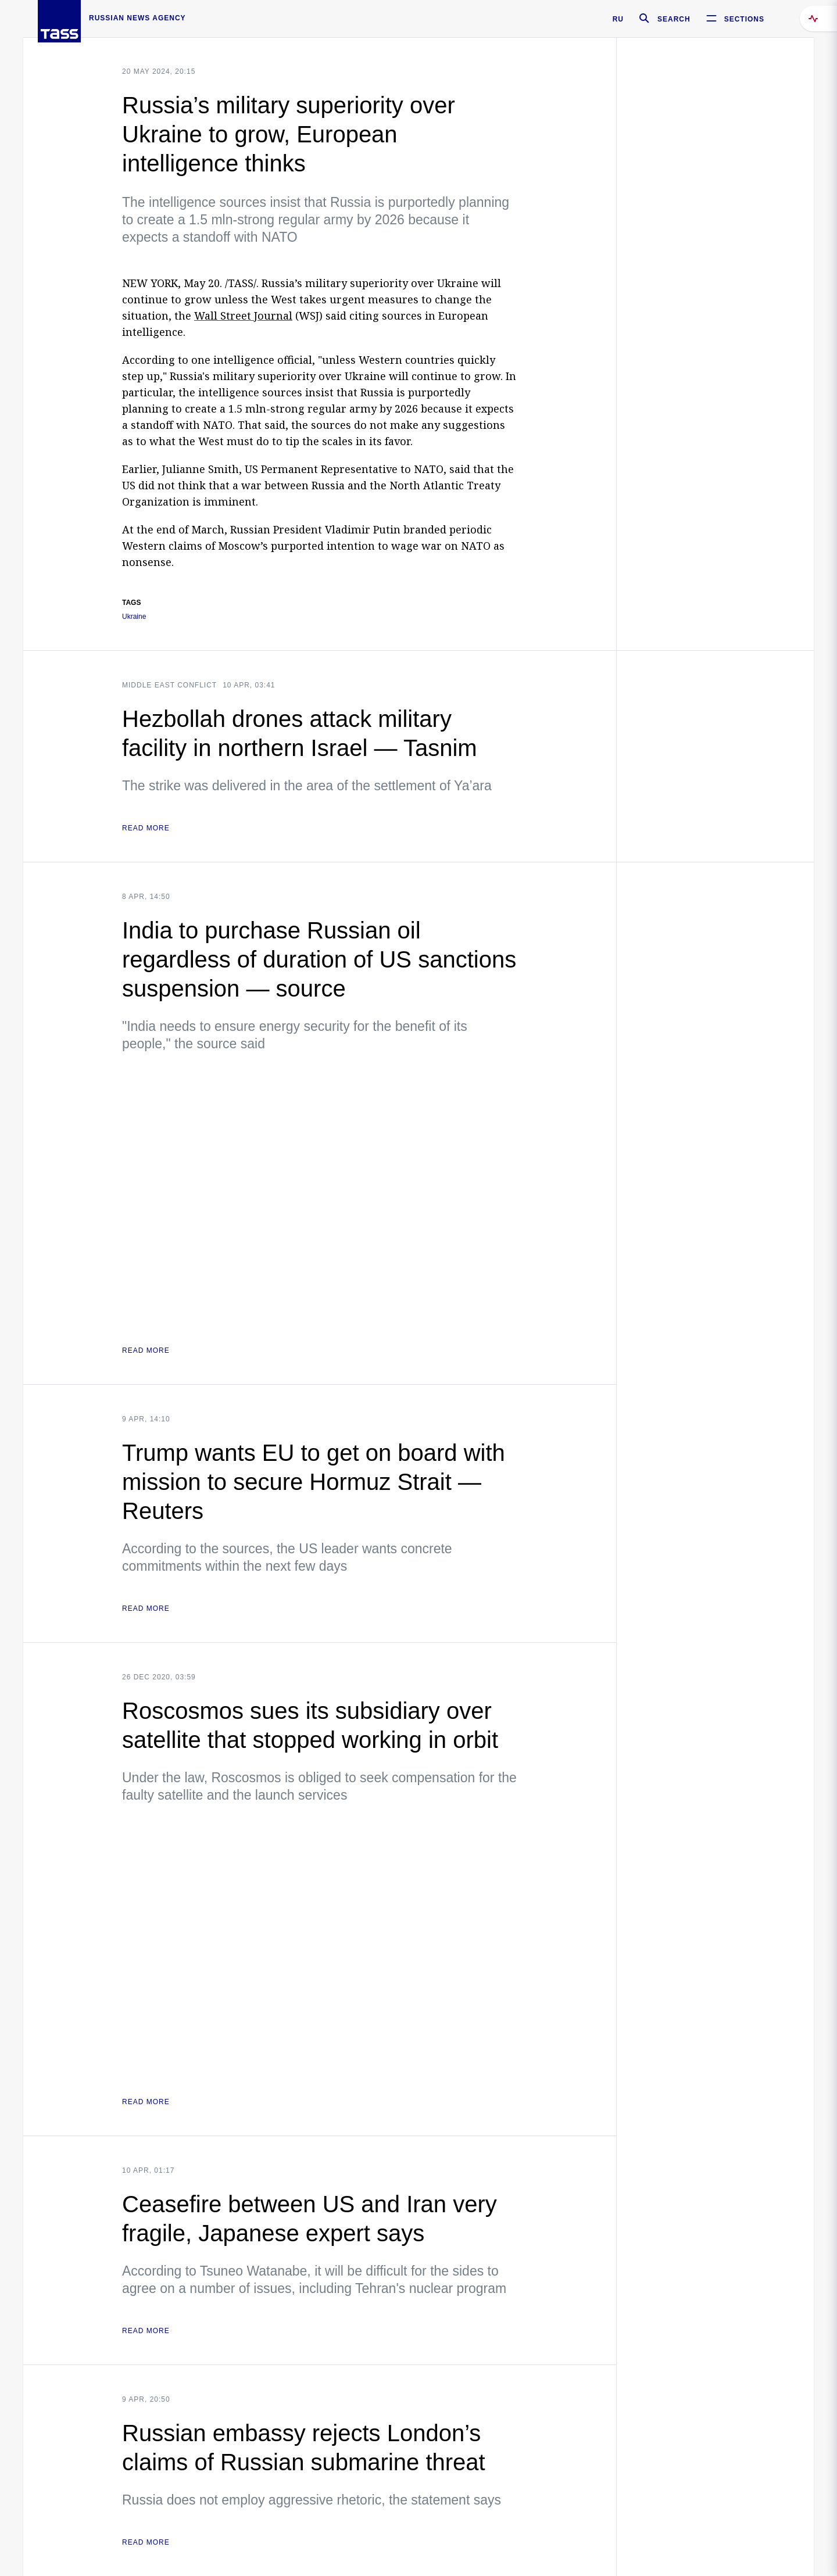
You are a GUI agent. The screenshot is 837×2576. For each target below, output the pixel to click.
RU (618, 19)
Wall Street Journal (243, 316)
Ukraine (134, 617)
